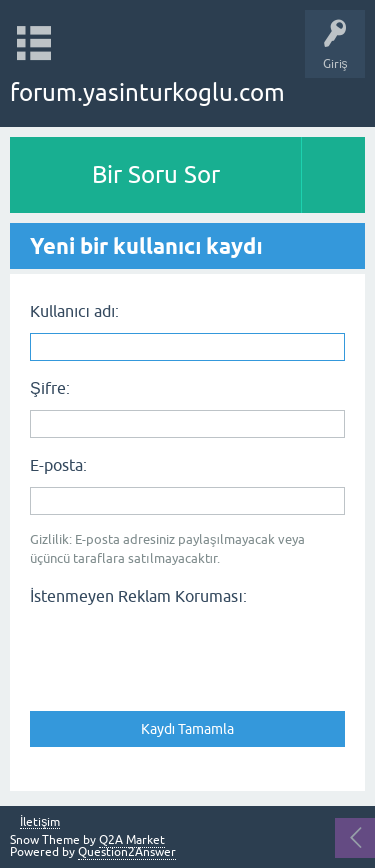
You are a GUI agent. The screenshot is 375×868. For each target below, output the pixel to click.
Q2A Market (132, 840)
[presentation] (182, 652)
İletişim (40, 822)
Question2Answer (127, 852)
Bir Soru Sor (156, 174)
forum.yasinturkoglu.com (147, 92)
